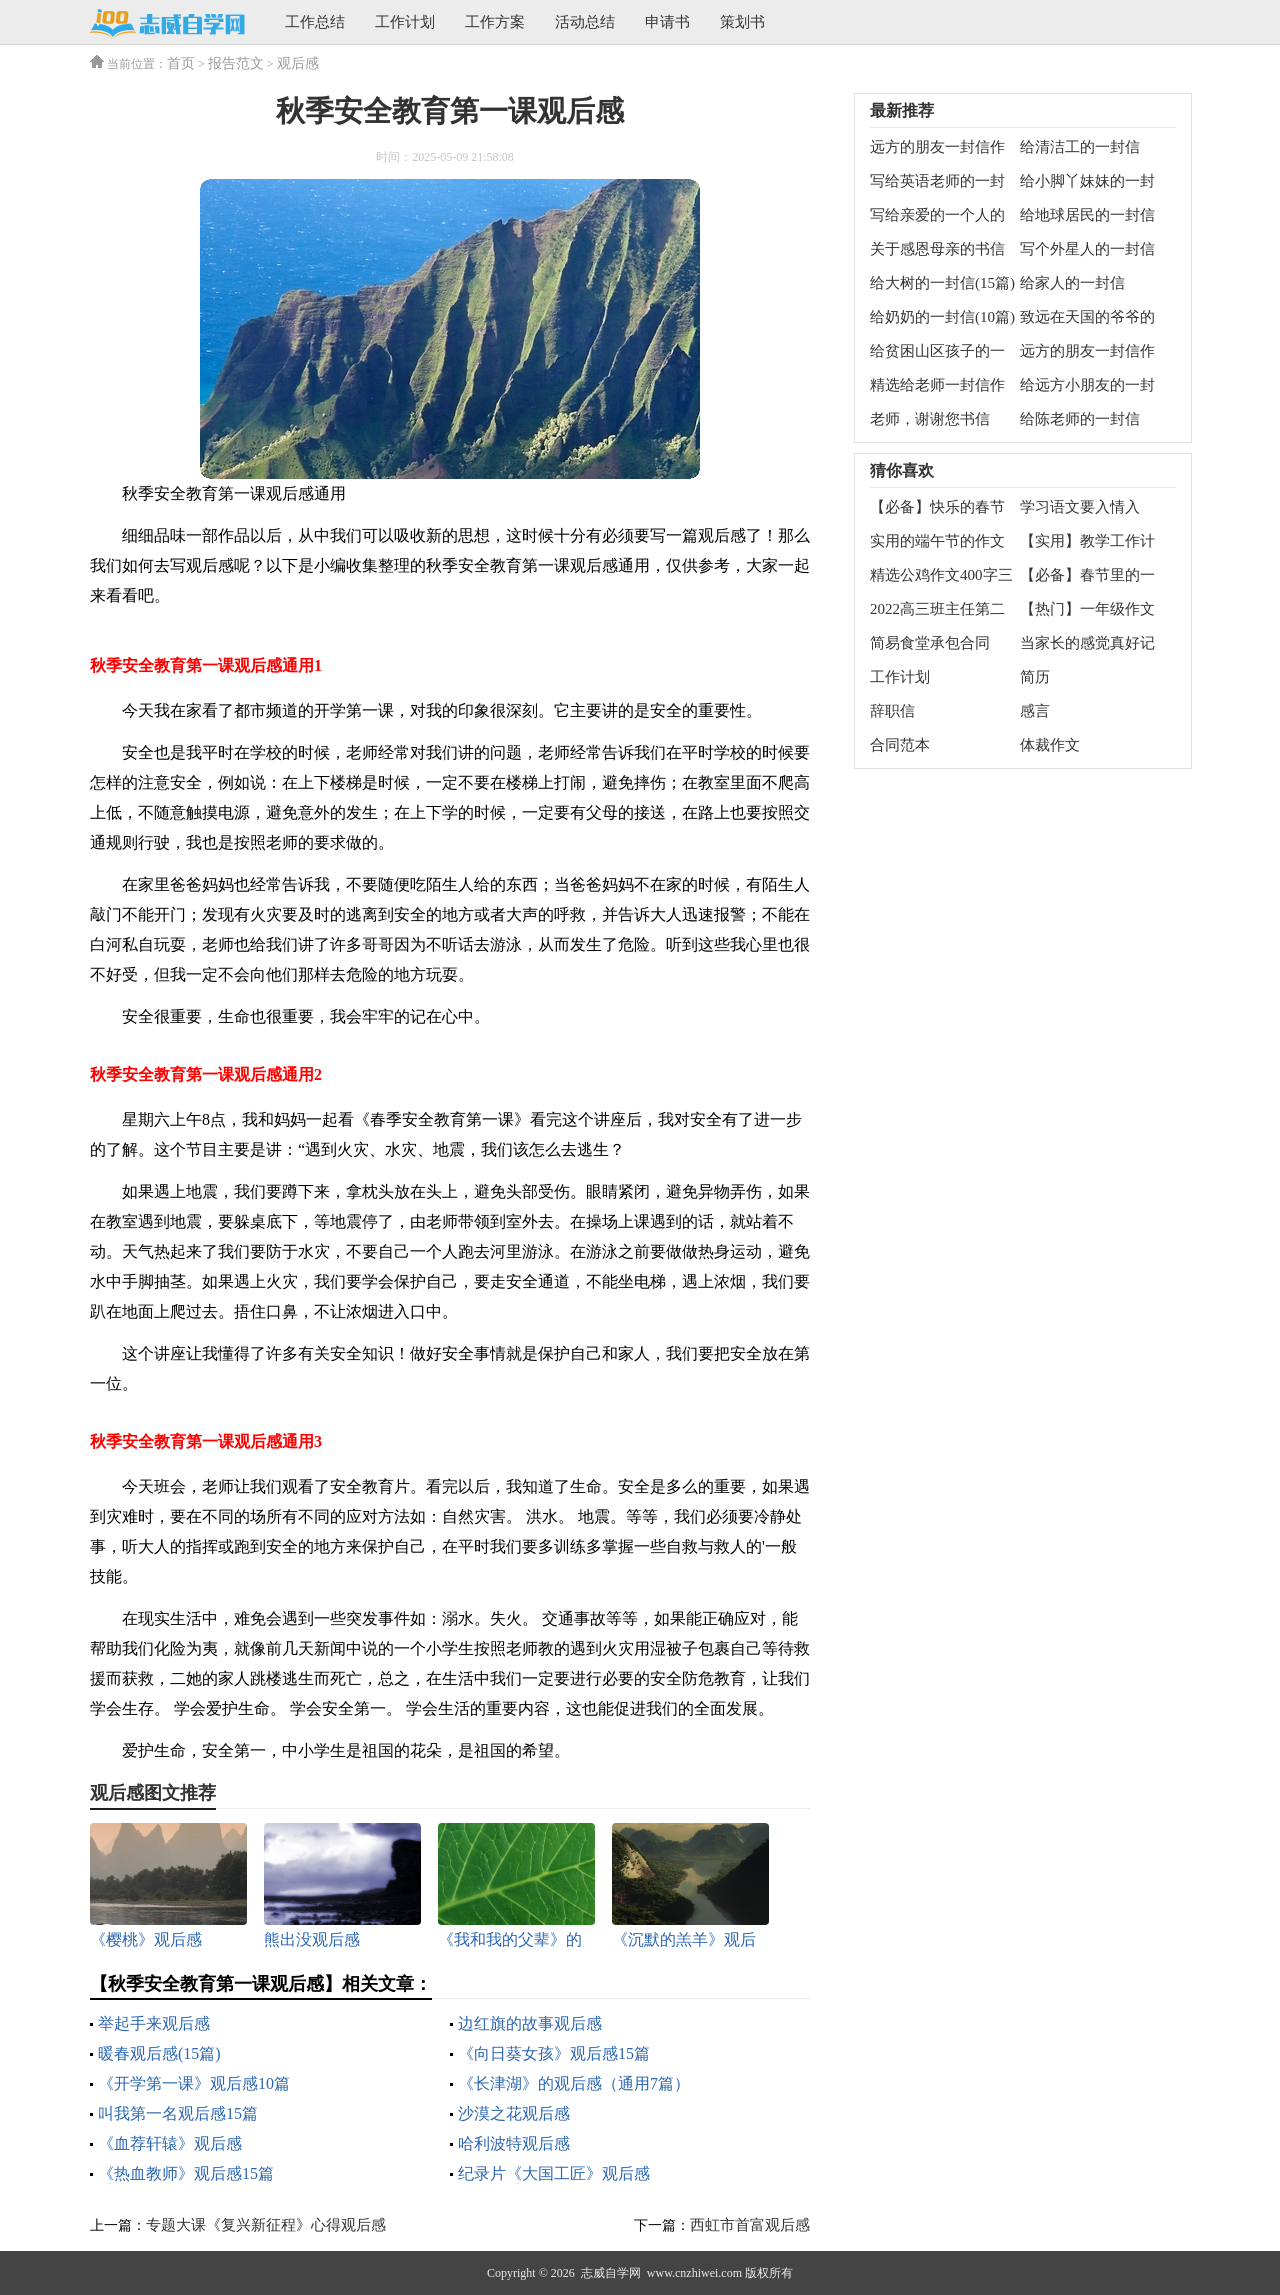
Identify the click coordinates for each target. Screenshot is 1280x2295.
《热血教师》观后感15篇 (186, 2173)
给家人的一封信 (1072, 283)
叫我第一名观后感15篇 (178, 2113)
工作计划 (405, 22)
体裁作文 (1050, 745)
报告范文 (236, 63)
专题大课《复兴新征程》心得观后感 (266, 2225)
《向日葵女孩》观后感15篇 (554, 2053)
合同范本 (900, 745)
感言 (1035, 711)
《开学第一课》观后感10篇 (194, 2083)
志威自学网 (611, 2273)
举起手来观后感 (154, 2023)
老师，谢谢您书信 (930, 419)
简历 (1035, 677)
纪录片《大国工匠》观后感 (554, 2173)
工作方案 (495, 22)
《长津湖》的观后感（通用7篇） (574, 2083)
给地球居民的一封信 (1087, 215)
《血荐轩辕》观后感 (170, 2143)
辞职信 (892, 711)
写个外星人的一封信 (1087, 249)
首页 (181, 63)
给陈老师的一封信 (1080, 419)
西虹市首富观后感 (750, 2225)
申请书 (667, 22)
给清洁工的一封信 (1080, 147)
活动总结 (585, 22)
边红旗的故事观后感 (530, 2023)
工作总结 (315, 22)
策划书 (742, 22)
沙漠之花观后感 (514, 2113)
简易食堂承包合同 (930, 643)
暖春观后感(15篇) (159, 2053)
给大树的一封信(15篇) (942, 283)
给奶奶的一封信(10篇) (942, 317)
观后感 (298, 63)
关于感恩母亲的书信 (937, 249)
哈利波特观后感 (514, 2143)
